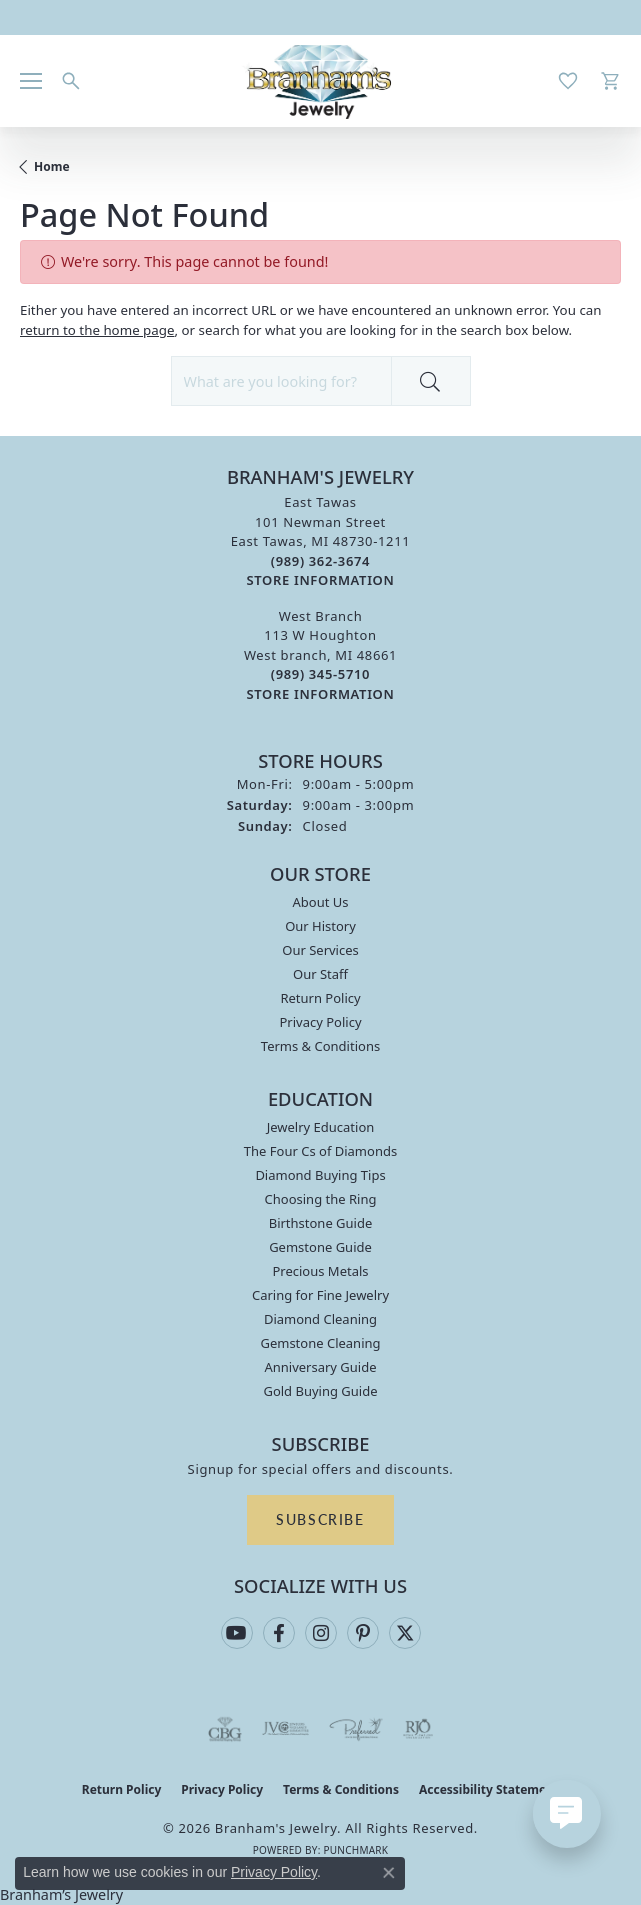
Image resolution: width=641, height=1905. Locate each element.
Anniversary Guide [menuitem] (320, 1367)
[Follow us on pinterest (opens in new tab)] (363, 1633)
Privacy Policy (320, 1022)
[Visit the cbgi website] (225, 1729)
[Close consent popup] (389, 1873)
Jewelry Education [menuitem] (321, 1127)
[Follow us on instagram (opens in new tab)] (321, 1633)
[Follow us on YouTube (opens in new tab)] (237, 1633)
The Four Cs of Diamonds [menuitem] (320, 1151)
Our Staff (320, 974)
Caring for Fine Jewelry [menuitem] (320, 1295)
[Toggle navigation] (31, 81)
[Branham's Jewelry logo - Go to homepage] (320, 81)
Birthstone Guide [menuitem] (321, 1223)
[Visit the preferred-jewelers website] (356, 1729)
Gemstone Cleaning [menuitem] (320, 1343)
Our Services (320, 950)
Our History (320, 926)
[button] (71, 81)
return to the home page (97, 330)
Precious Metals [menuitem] (320, 1271)
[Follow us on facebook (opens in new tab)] (279, 1633)
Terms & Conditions (320, 1046)
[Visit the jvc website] (285, 1729)
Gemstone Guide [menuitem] (320, 1247)
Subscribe (320, 1519)
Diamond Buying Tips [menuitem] (320, 1175)
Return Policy (320, 998)
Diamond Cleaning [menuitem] (320, 1319)
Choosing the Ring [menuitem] (321, 1199)
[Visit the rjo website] (418, 1729)
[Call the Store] (320, 561)
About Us (320, 902)
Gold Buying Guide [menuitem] (320, 1391)
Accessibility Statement (489, 1789)
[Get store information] (321, 580)
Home (52, 166)
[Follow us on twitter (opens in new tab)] (405, 1633)
